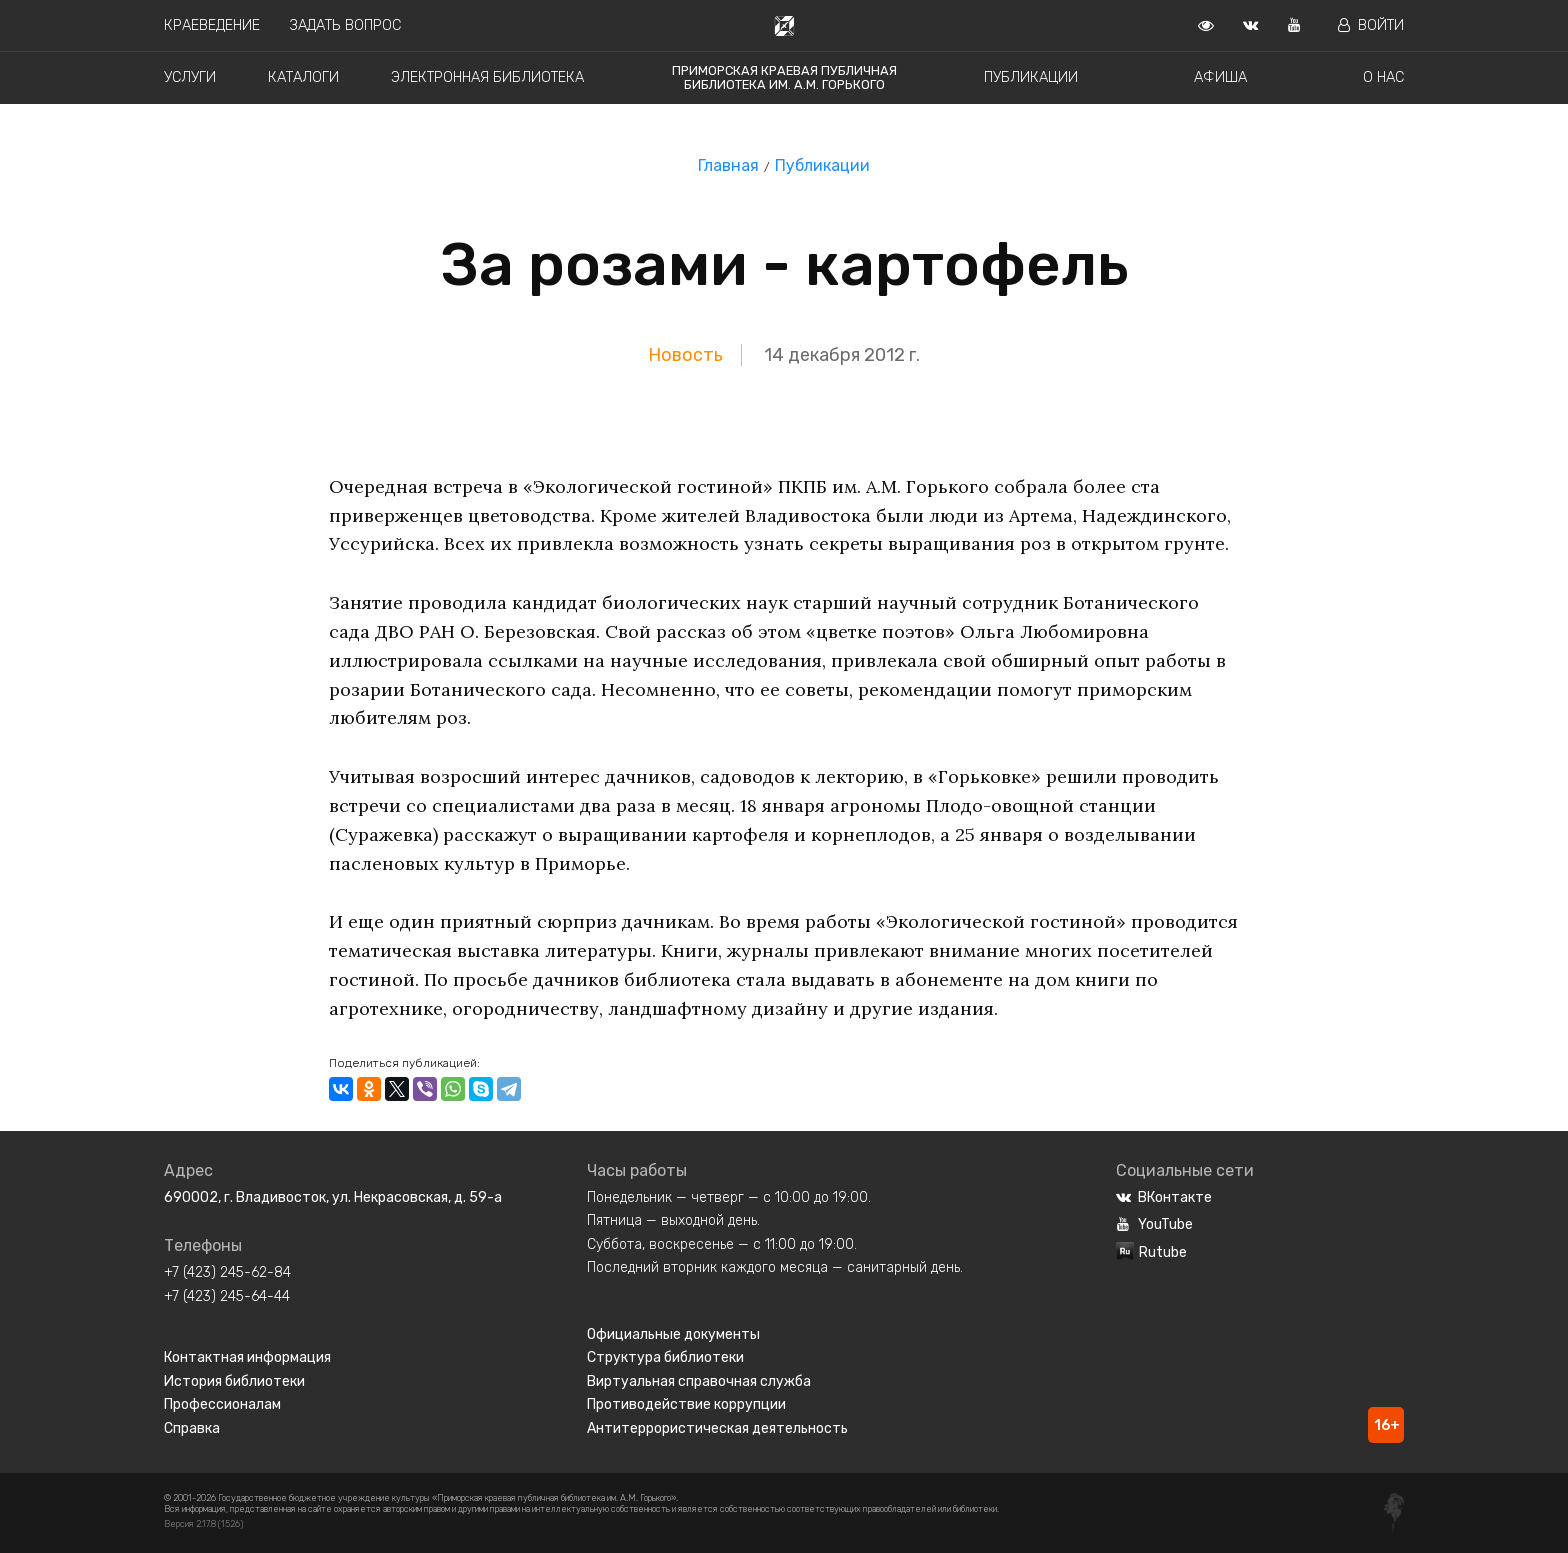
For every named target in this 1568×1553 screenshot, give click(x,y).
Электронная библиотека (487, 77)
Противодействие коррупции (686, 1404)
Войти (1371, 25)
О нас (1383, 77)
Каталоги (303, 77)
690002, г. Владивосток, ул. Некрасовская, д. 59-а (333, 1197)
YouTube (1154, 1224)
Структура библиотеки (665, 1357)
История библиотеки (234, 1381)
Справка (192, 1428)
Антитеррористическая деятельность (717, 1428)
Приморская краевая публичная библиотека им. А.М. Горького (784, 77)
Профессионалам (222, 1404)
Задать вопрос (345, 25)
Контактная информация (247, 1357)
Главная (728, 165)
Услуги (190, 77)
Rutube (1151, 1252)
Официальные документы (673, 1334)
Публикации (1031, 77)
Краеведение (212, 25)
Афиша (1220, 77)
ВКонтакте (1164, 1197)
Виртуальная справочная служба (699, 1381)
